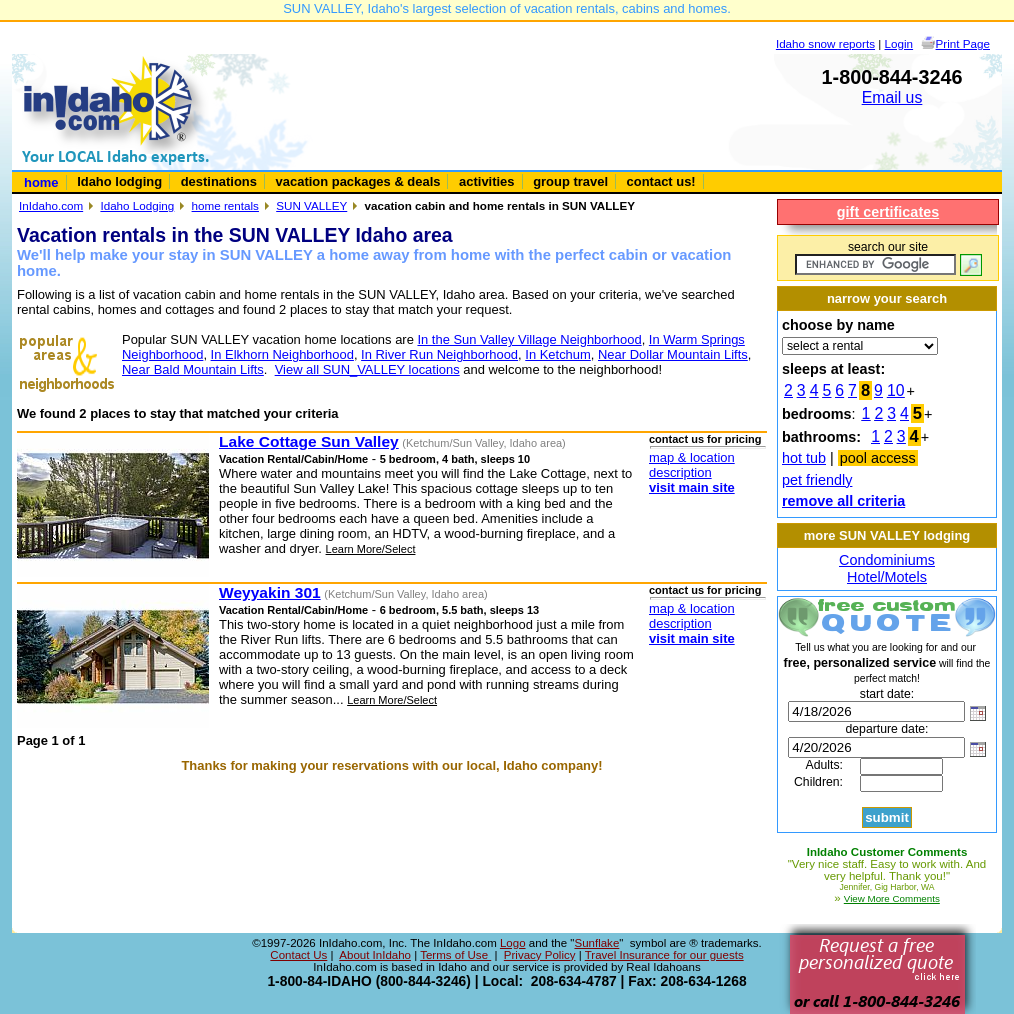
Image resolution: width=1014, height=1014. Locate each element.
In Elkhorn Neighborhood (282, 354)
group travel (570, 181)
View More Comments (892, 898)
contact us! (661, 181)
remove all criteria (843, 501)
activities (486, 181)
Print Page (963, 43)
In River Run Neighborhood (439, 354)
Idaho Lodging (137, 205)
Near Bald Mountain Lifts (193, 369)
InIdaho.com (51, 205)
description (680, 472)
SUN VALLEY (311, 205)
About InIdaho (375, 955)
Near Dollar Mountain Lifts (673, 354)
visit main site (692, 487)
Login (899, 43)
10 (896, 390)
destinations (219, 181)
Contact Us (298, 955)
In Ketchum (558, 354)
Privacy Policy (540, 955)
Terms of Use (455, 955)
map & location (692, 457)
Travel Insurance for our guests (664, 955)
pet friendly (817, 480)
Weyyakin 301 (270, 592)
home (41, 182)
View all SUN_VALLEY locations (367, 369)
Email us (892, 97)
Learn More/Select (371, 549)
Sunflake (596, 943)
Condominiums (887, 560)
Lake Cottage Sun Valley (309, 441)
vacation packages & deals (358, 181)
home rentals (225, 205)
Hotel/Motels (887, 577)
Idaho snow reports (825, 43)
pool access (878, 458)
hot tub (804, 458)
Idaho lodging (119, 181)
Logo (513, 943)
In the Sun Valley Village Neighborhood (529, 339)
